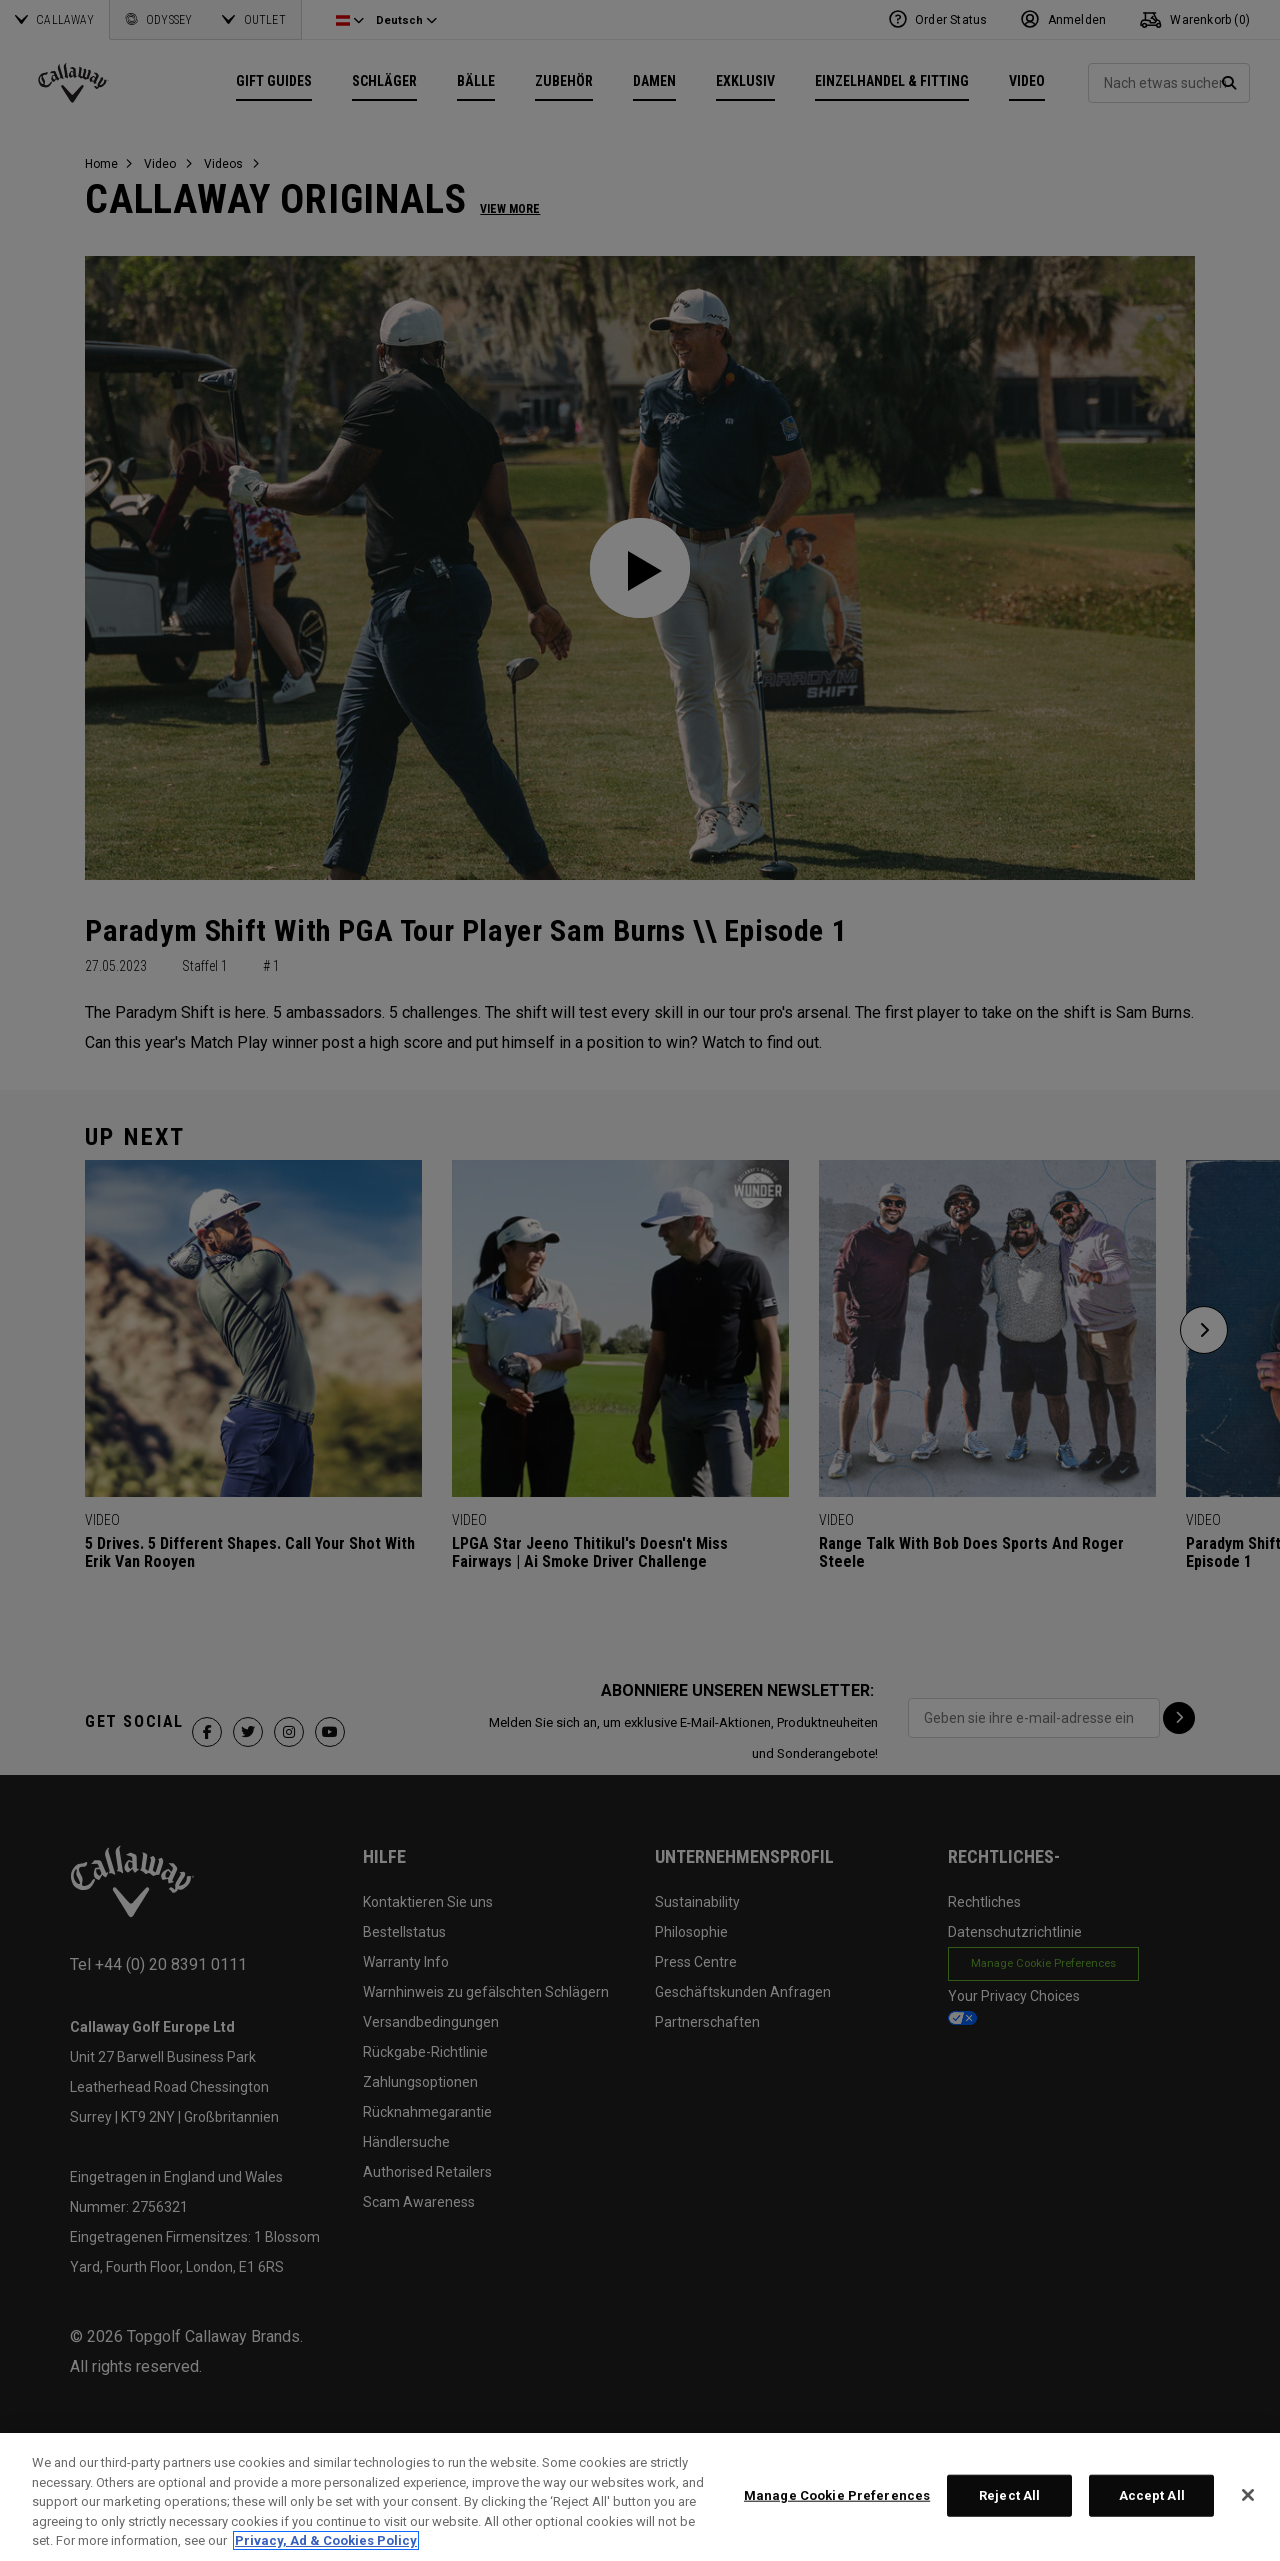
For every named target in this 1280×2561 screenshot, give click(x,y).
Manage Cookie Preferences (837, 2495)
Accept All (1152, 2495)
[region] (640, 2497)
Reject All (1009, 2495)
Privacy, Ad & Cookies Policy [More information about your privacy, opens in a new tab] (326, 2540)
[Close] (1248, 2495)
